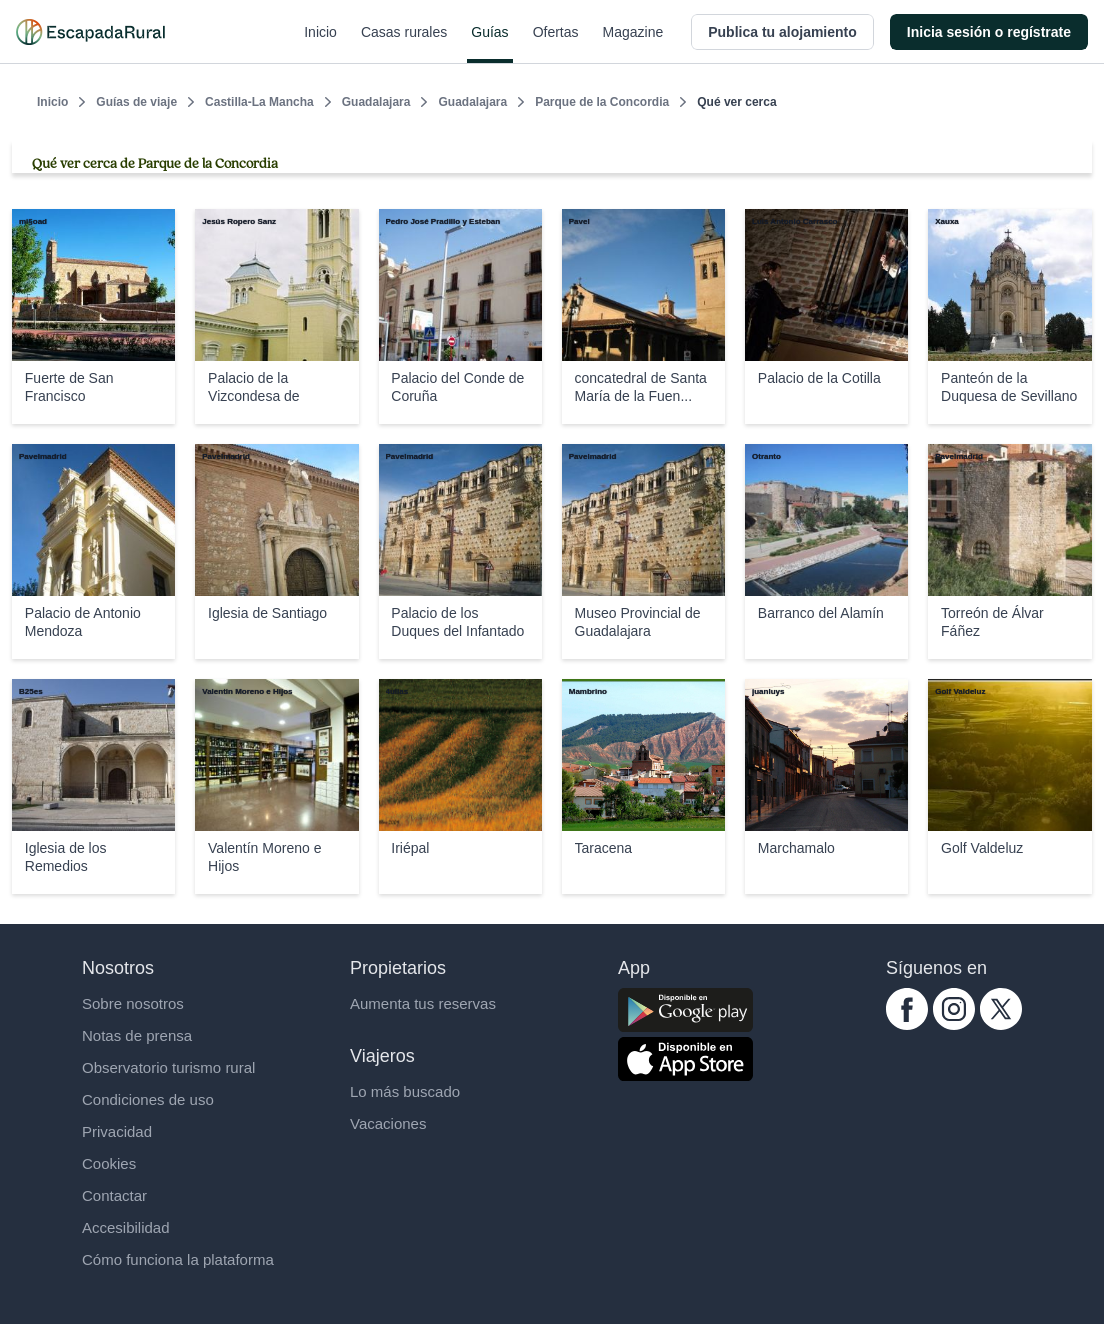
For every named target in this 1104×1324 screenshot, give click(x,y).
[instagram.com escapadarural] (954, 1024)
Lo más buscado (405, 1091)
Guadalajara (376, 102)
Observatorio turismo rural (168, 1067)
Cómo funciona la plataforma (178, 1259)
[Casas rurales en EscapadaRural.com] (90, 32)
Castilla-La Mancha (259, 102)
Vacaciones (388, 1123)
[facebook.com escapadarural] (907, 1024)
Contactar (114, 1195)
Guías (489, 44)
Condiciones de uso (148, 1099)
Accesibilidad (126, 1227)
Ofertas (556, 44)
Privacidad (117, 1131)
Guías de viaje (136, 102)
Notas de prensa (137, 1035)
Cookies (109, 1163)
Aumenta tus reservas (423, 1003)
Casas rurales (404, 44)
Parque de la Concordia (602, 102)
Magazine (633, 44)
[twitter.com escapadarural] (1001, 1024)
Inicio (320, 44)
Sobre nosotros (133, 1003)
